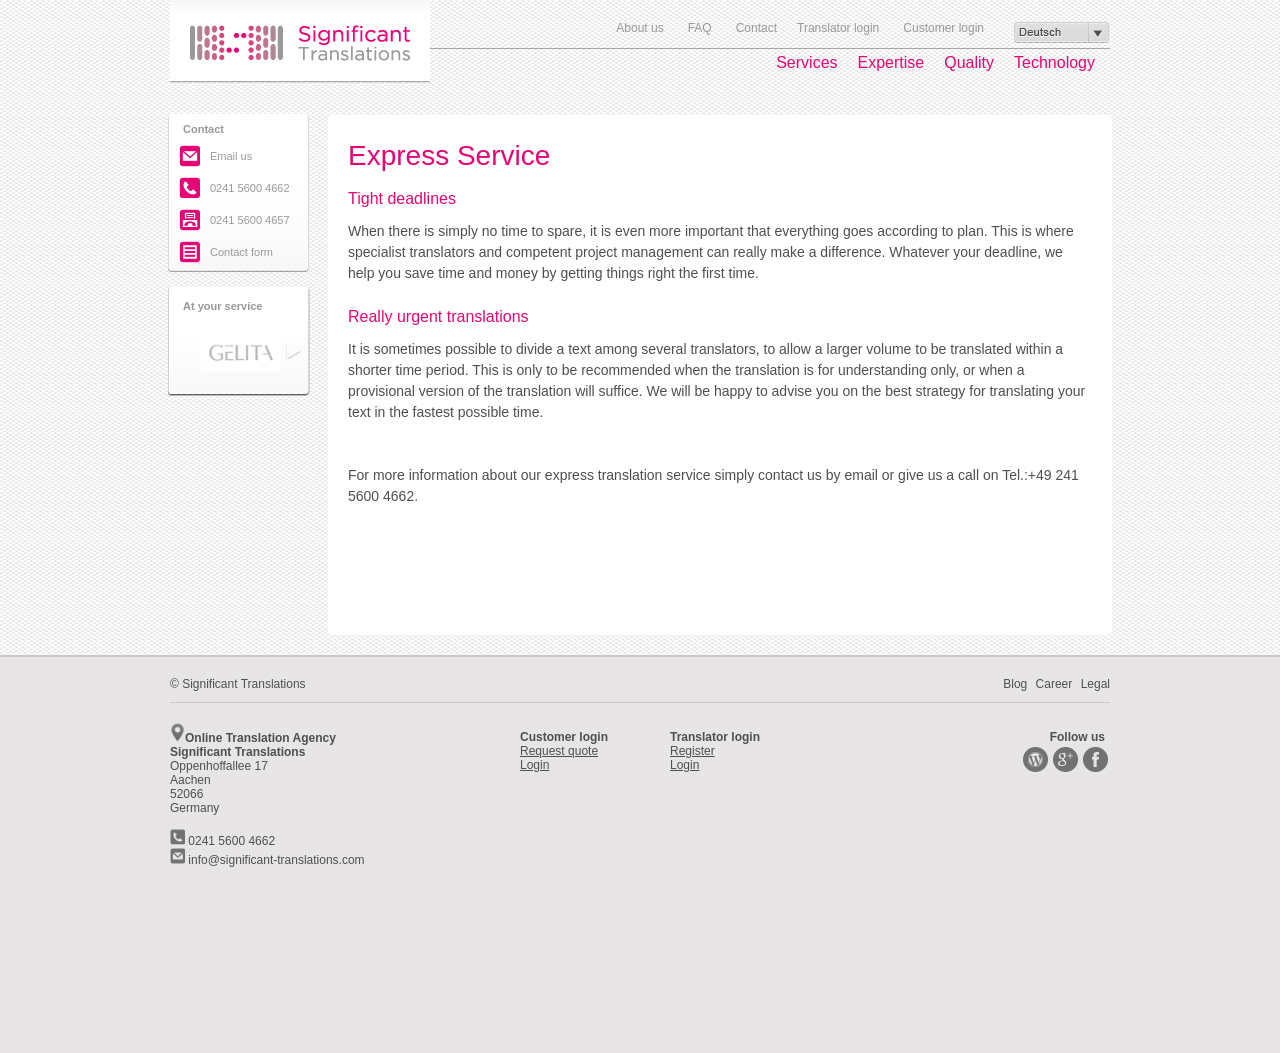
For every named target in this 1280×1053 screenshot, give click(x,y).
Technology (1054, 62)
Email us (231, 156)
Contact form (241, 252)
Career (1054, 684)
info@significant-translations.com (267, 860)
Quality (969, 62)
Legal (1095, 684)
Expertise (891, 62)
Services (806, 62)
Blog (1015, 684)
